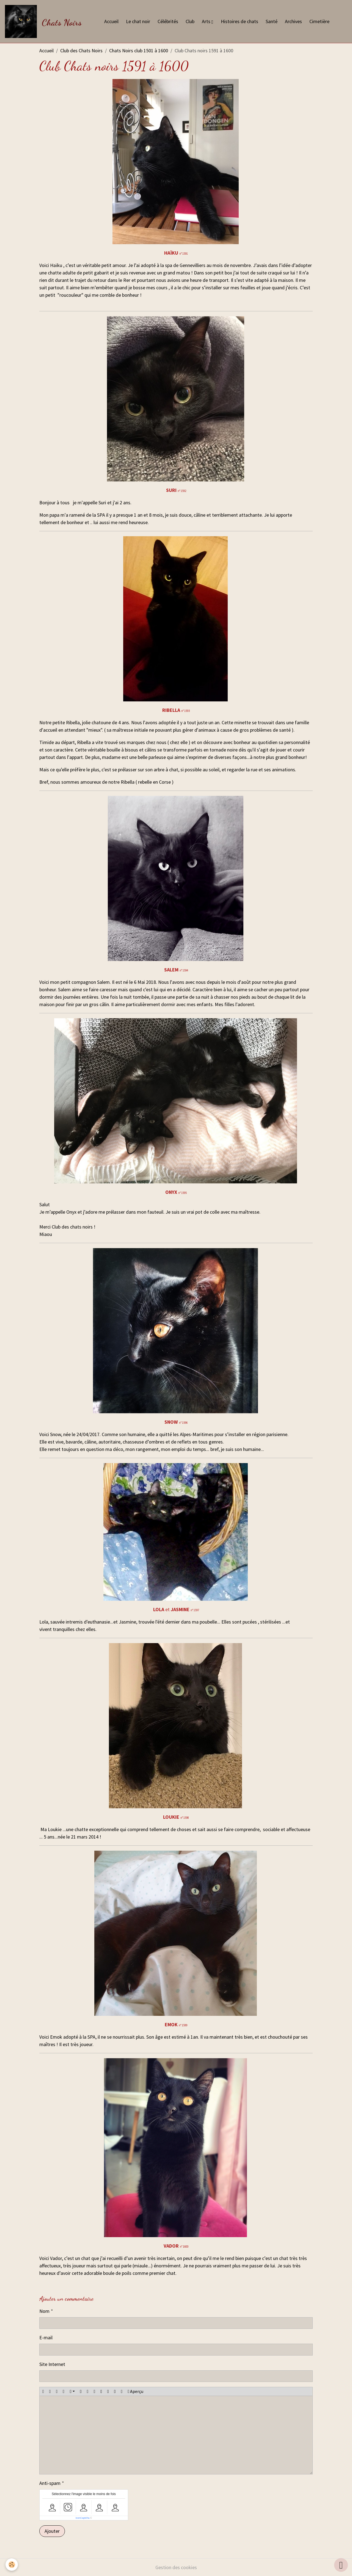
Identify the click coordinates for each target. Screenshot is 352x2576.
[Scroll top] (341, 2565)
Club (190, 21)
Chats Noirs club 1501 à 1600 (138, 50)
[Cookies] (12, 2564)
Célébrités (168, 21)
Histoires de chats (239, 21)
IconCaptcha (83, 2518)
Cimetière (319, 21)
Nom (44, 2311)
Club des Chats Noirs (81, 50)
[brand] (44, 21)
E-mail (46, 2337)
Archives (293, 21)
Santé (271, 21)
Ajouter (52, 2531)
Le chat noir (138, 21)
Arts (206, 21)
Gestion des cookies (176, 2567)
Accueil (111, 21)
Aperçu (135, 2391)
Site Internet (52, 2364)
